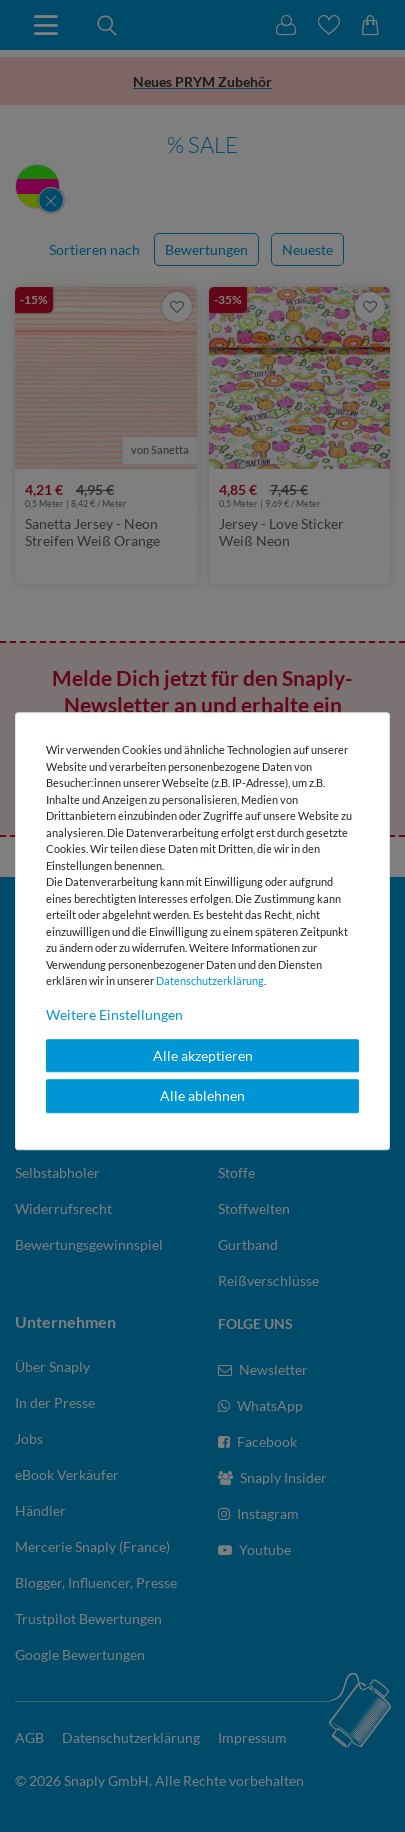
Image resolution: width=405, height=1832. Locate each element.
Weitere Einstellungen (114, 1014)
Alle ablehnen (202, 1095)
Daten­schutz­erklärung (210, 980)
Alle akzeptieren (203, 1055)
